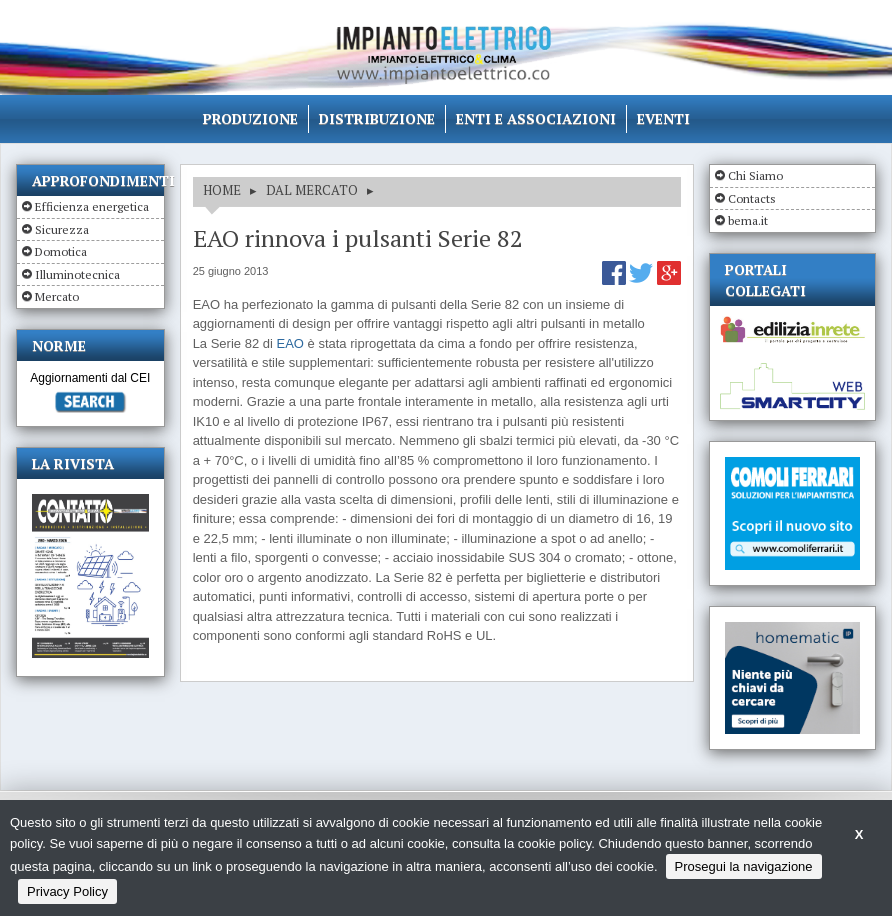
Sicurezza (62, 229)
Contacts (752, 198)
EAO (289, 343)
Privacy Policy (67, 891)
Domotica (61, 251)
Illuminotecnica (77, 274)
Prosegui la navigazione (744, 866)
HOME (222, 190)
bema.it (748, 220)
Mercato (57, 296)
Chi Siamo (755, 175)
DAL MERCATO (312, 190)
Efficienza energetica (92, 206)
